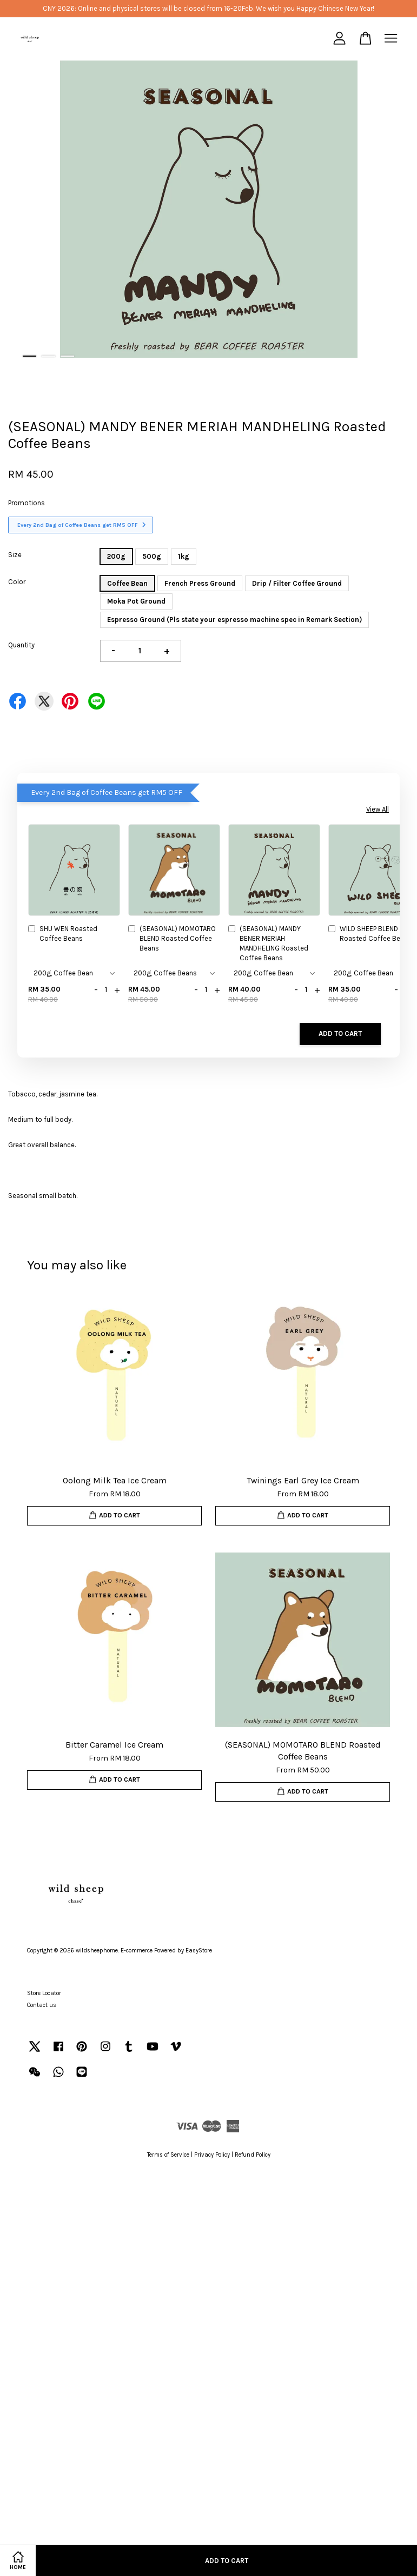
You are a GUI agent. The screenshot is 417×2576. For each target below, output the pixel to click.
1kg (183, 556)
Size (15, 555)
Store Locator (44, 1993)
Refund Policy (252, 2154)
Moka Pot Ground (136, 601)
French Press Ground (199, 583)
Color (16, 582)
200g (116, 556)
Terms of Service (168, 2154)
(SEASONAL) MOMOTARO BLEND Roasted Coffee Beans (172, 938)
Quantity (21, 645)
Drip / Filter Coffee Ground (297, 583)
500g (151, 556)
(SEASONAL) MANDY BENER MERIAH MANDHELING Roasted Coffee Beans (268, 943)
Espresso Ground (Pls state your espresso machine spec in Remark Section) (234, 619)
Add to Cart (340, 1033)
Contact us (41, 2005)
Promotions (26, 503)
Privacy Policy (212, 2154)
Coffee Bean (127, 583)
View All (377, 809)
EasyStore (199, 1950)
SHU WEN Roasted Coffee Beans (62, 933)
